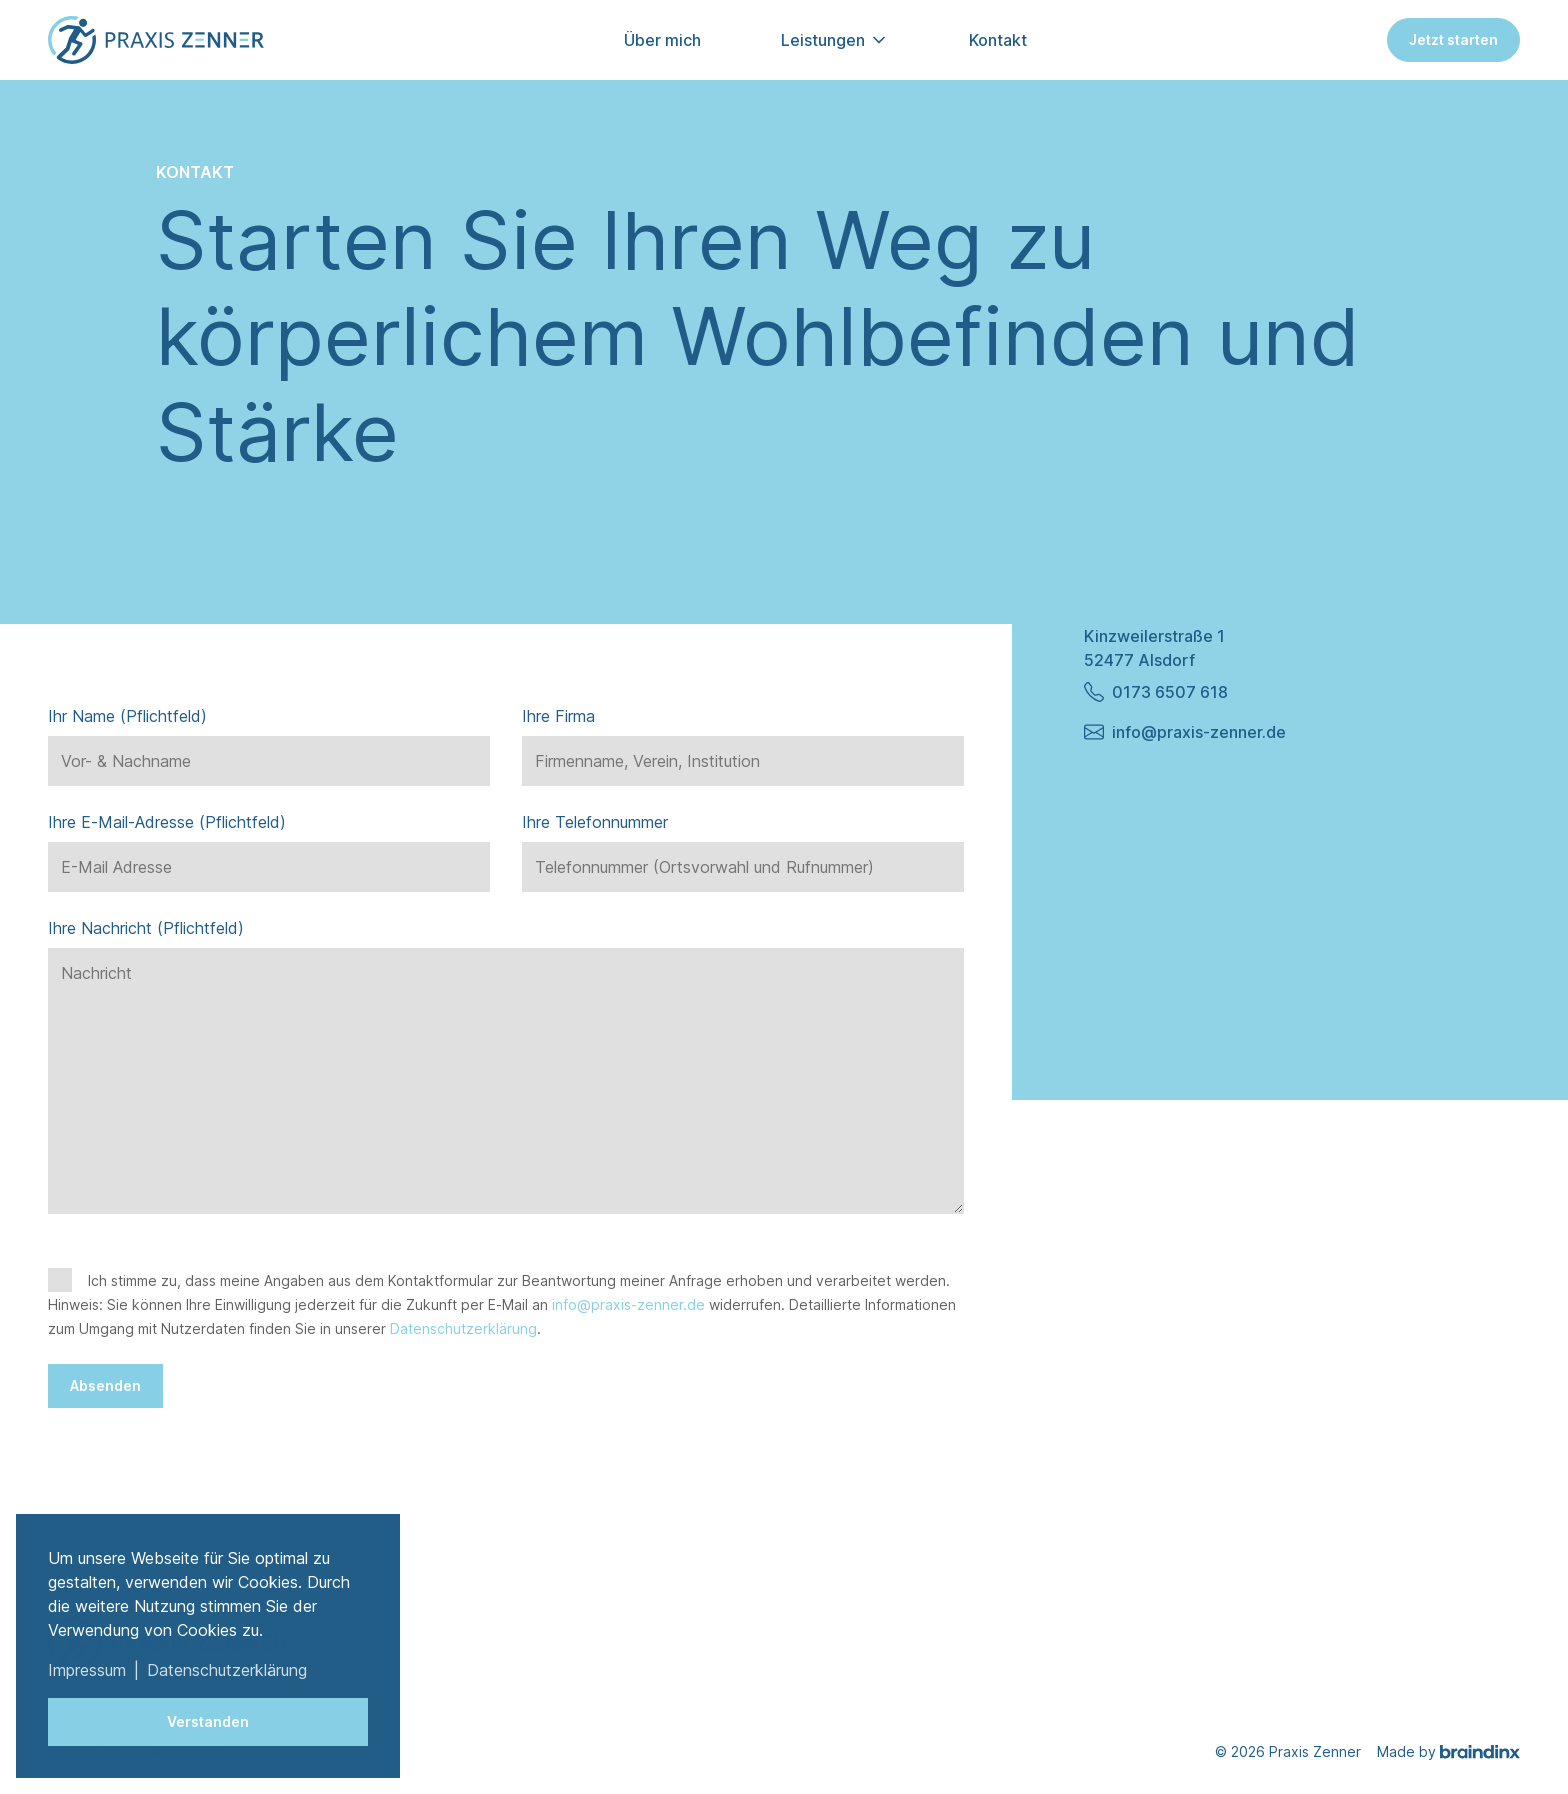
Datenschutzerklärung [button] (227, 1670)
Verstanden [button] (208, 1721)
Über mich (662, 40)
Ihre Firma (558, 716)
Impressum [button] (87, 1670)
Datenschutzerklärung (463, 1328)
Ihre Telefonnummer (595, 822)
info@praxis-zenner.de (628, 1304)
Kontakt (998, 40)
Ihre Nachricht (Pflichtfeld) (146, 928)
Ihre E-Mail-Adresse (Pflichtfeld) (167, 822)
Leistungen (823, 40)
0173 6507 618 (1156, 692)
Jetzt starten (1453, 39)
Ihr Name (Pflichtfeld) (127, 716)
